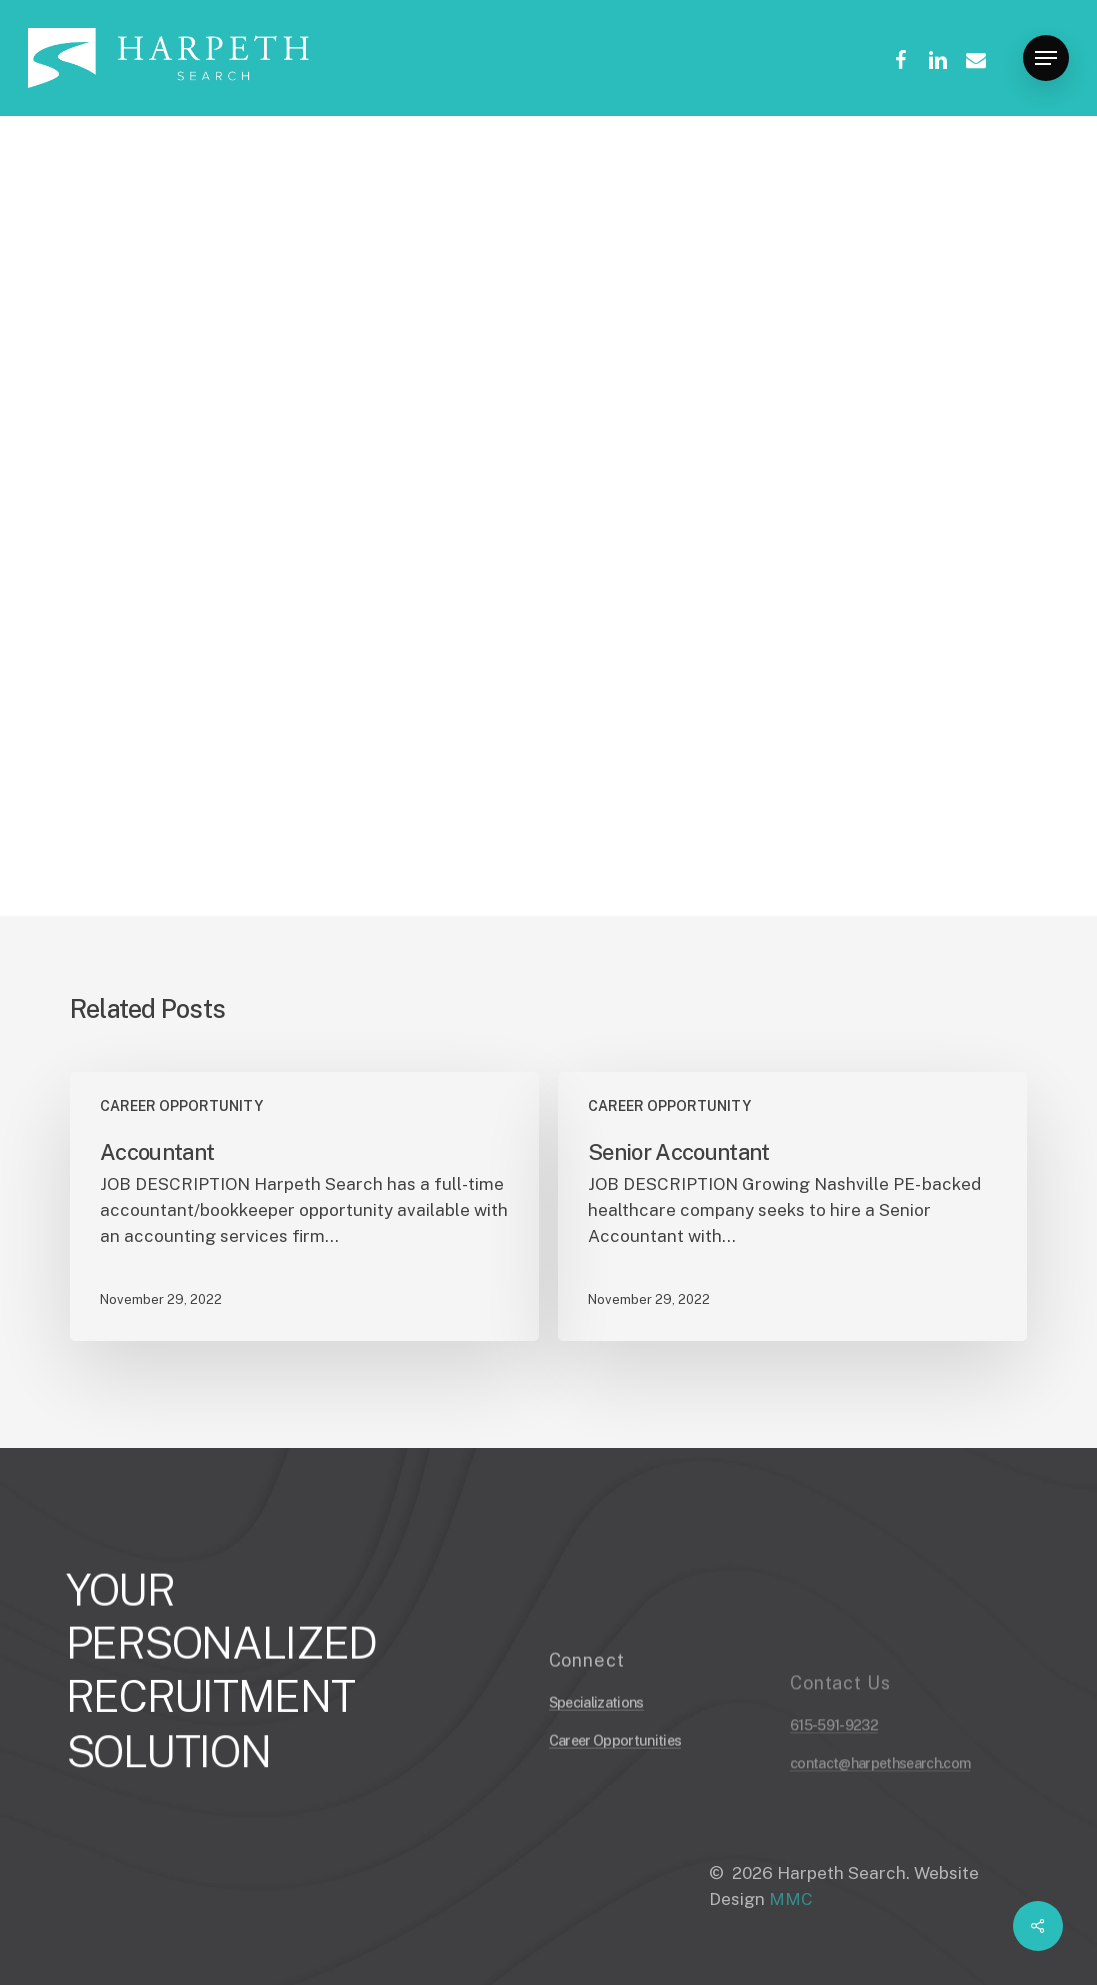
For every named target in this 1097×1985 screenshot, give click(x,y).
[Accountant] (304, 1206)
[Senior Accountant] (792, 1206)
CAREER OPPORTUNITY (166, 196)
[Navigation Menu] (1046, 58)
